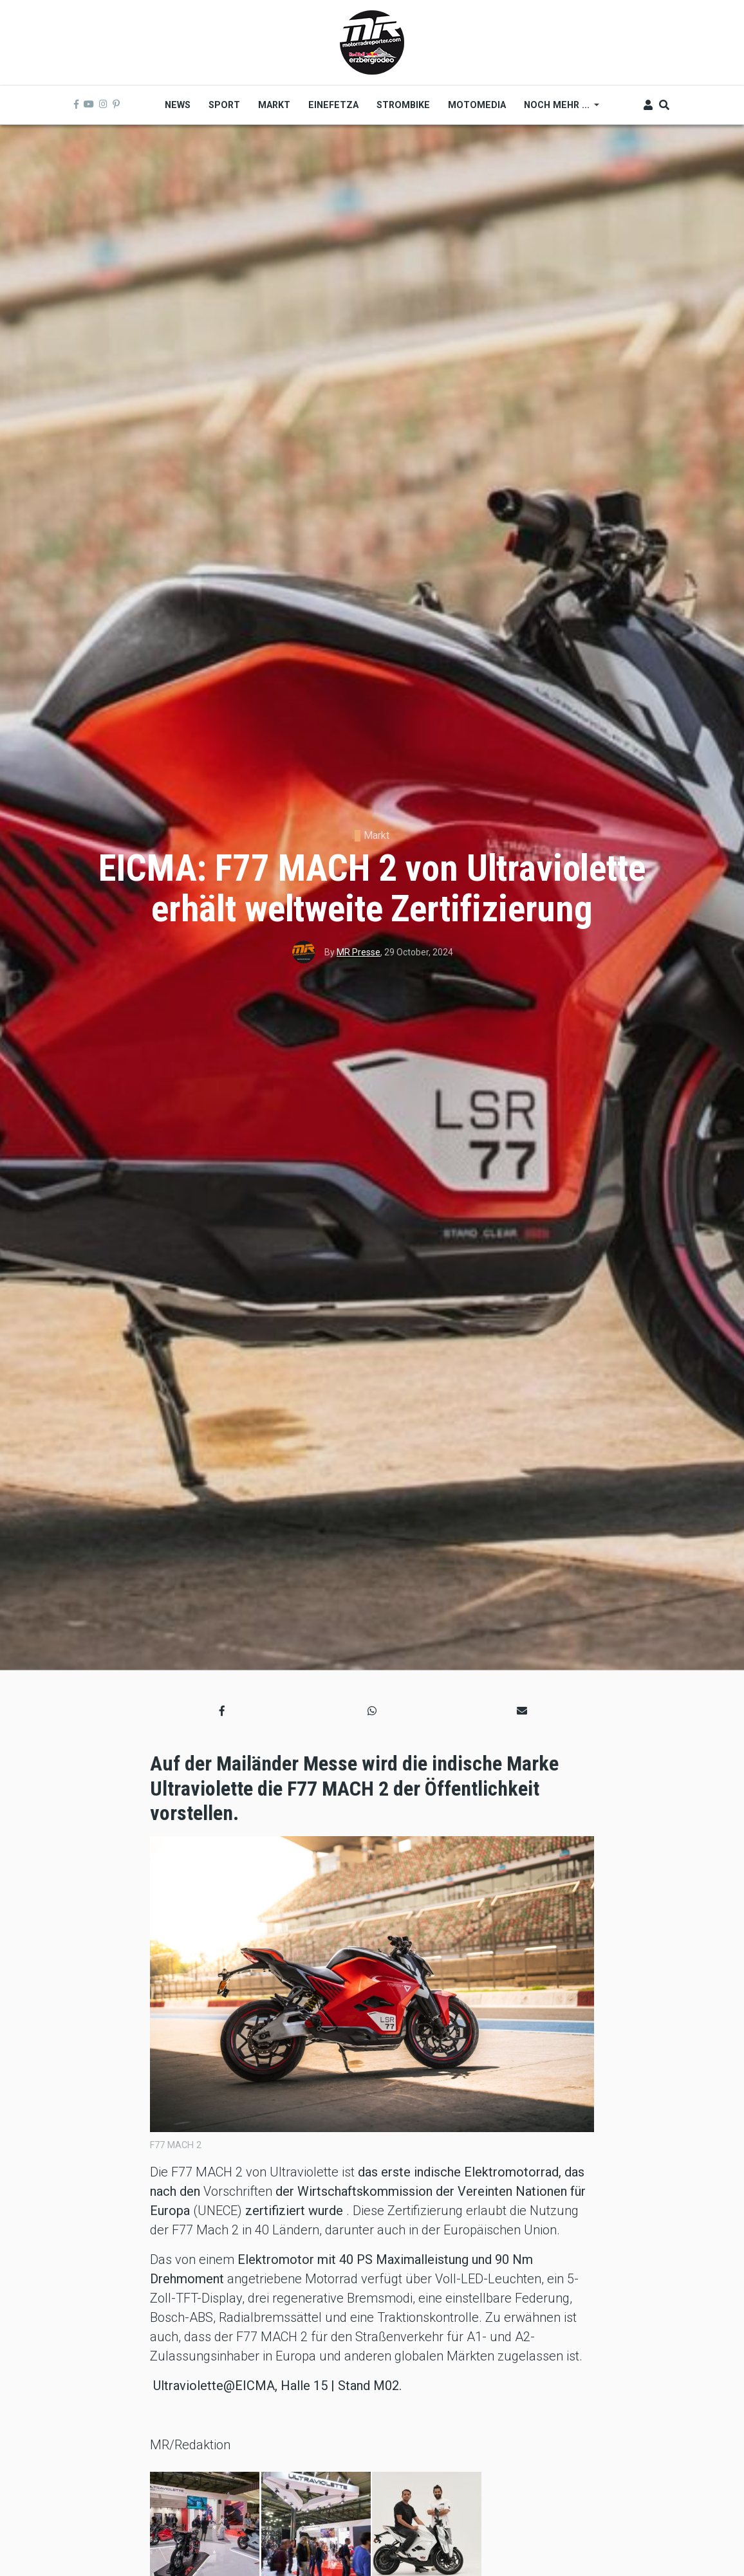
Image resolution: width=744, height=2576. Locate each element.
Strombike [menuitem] (403, 105)
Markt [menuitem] (274, 105)
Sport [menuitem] (224, 105)
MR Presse (358, 952)
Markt (376, 835)
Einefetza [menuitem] (333, 105)
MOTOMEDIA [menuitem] (477, 105)
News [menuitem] (178, 105)
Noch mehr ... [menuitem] (557, 109)
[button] (222, 1711)
